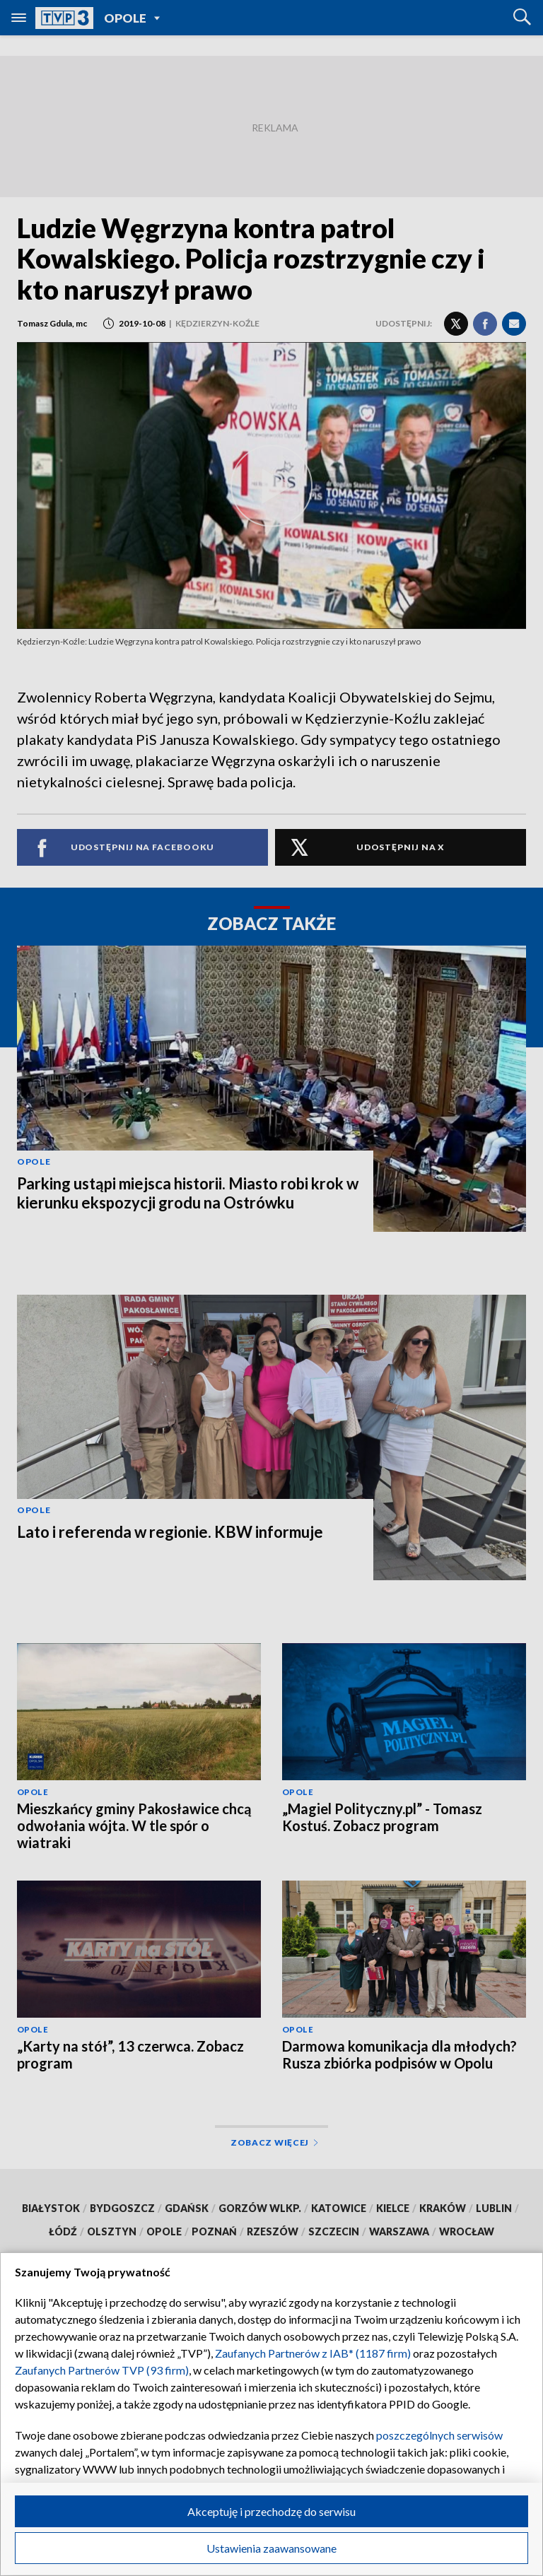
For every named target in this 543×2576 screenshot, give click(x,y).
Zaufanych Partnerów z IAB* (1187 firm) (313, 2353)
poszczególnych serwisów (439, 2435)
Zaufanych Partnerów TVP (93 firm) (102, 2370)
